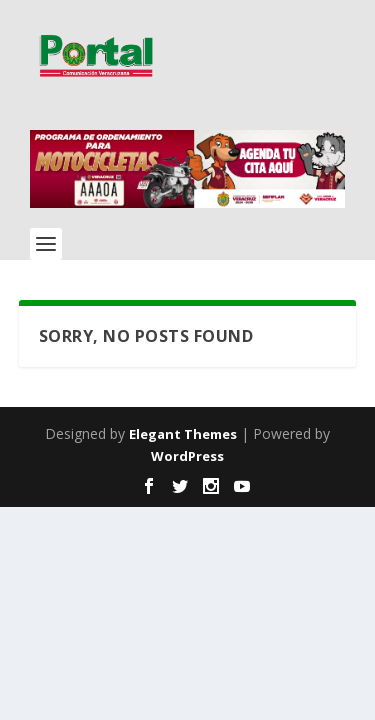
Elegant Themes (183, 434)
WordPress (187, 456)
